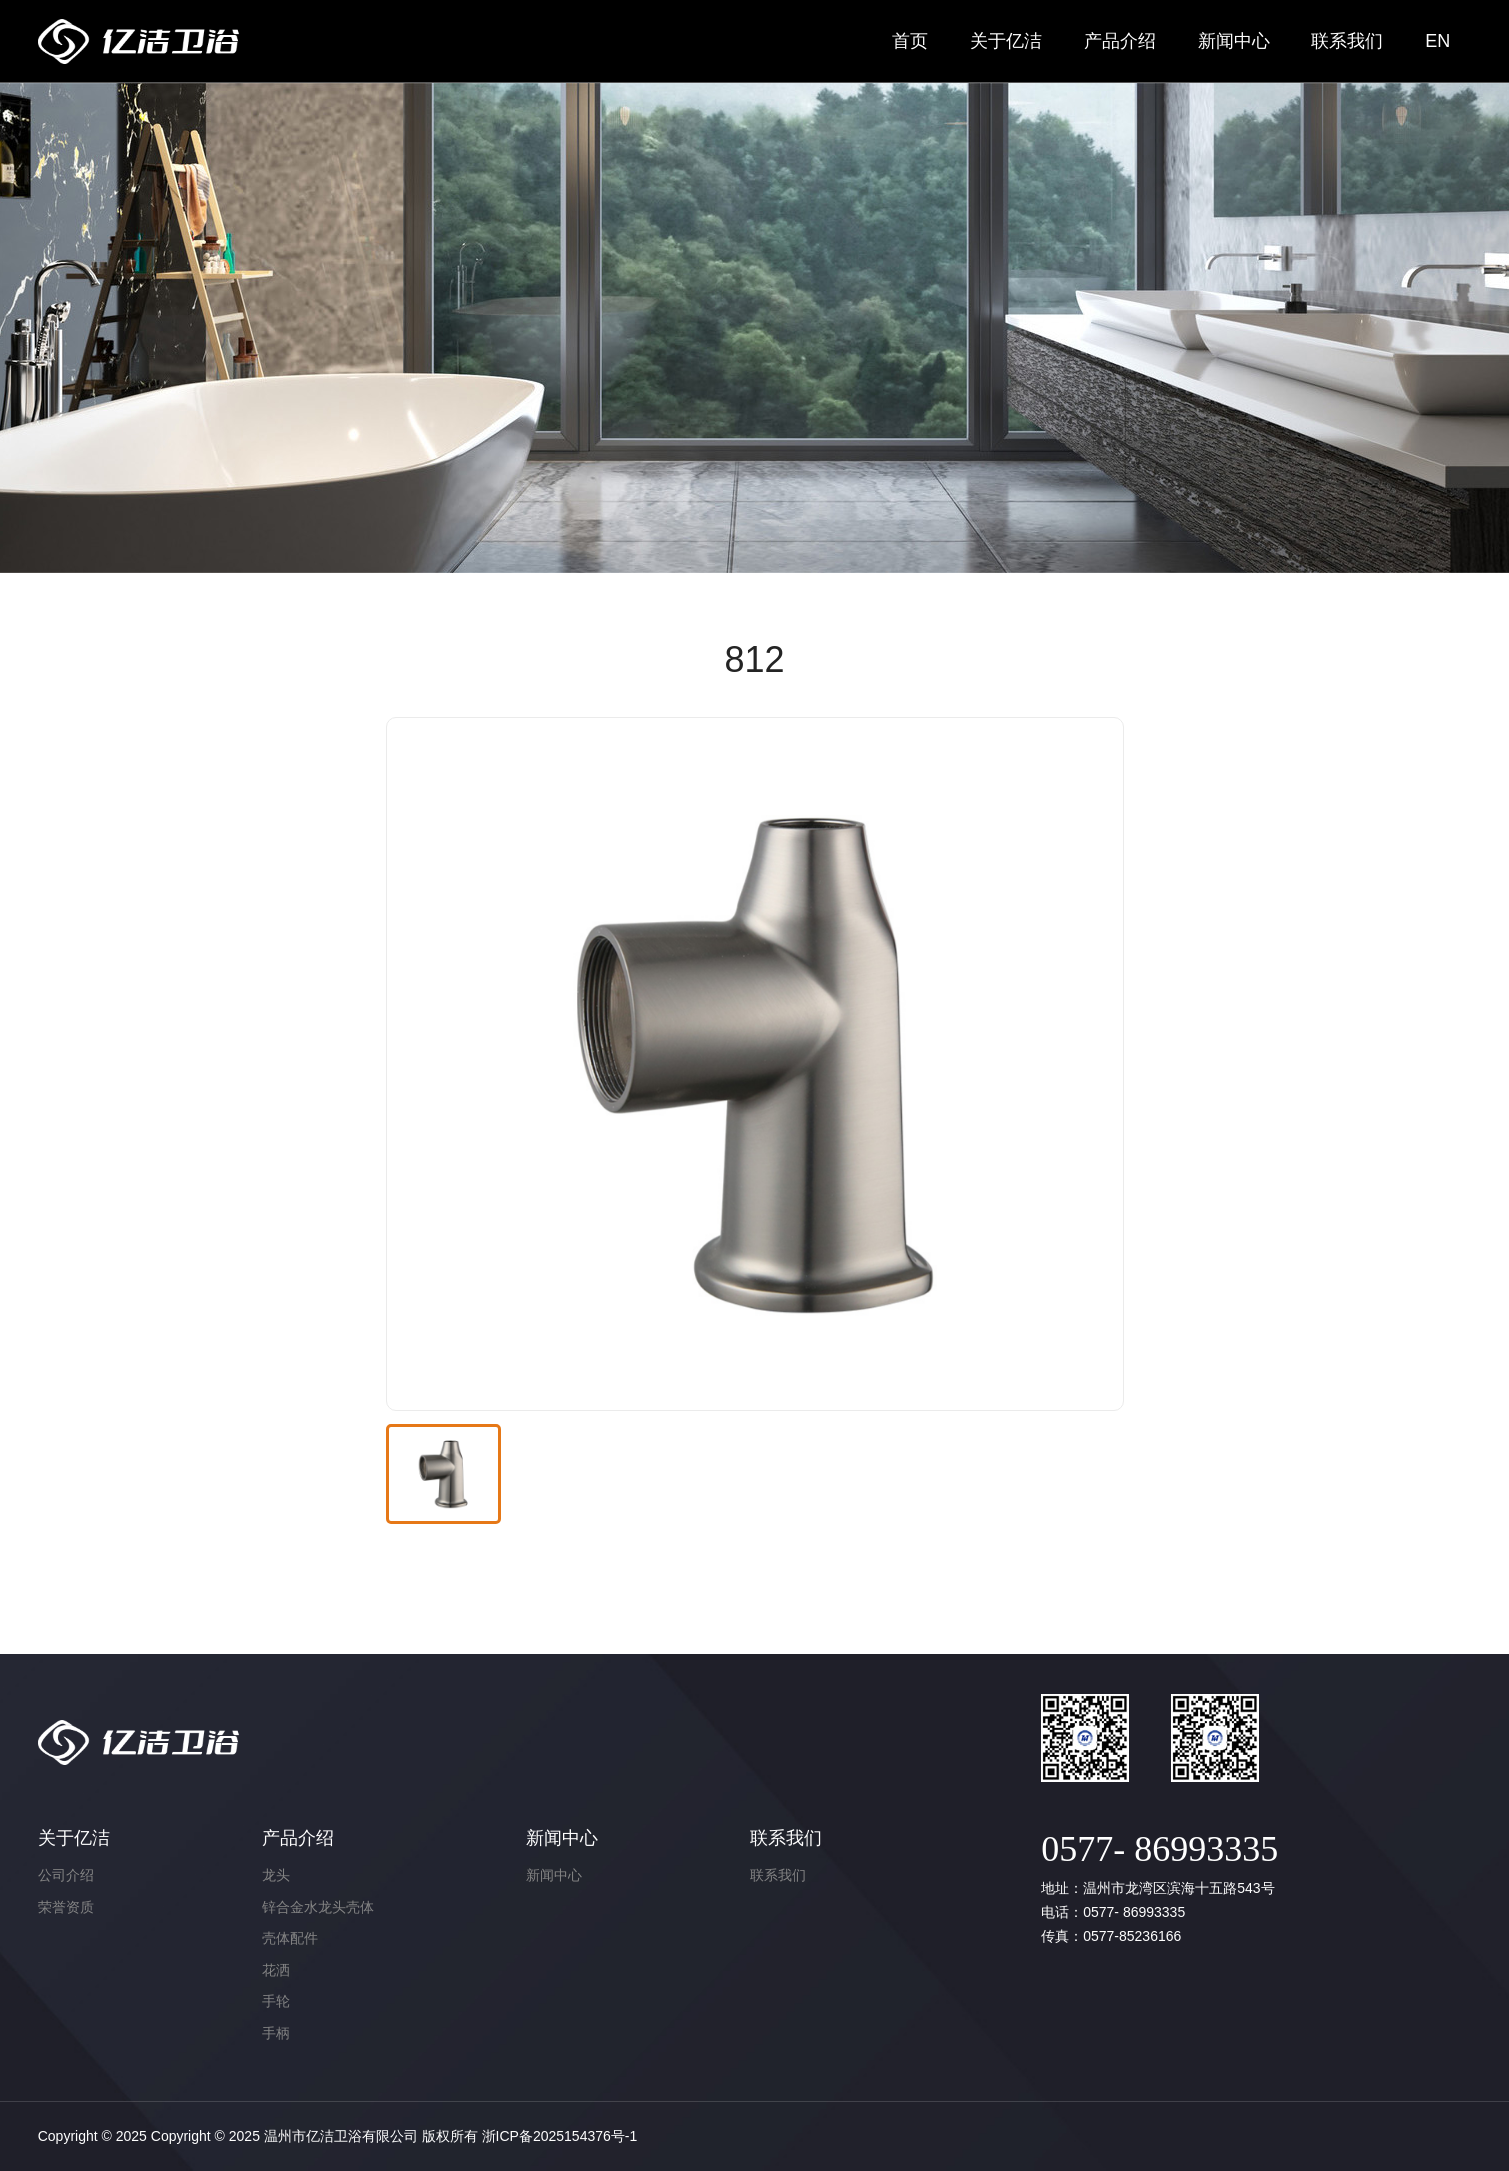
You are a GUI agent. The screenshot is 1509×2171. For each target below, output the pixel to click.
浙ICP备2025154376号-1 (560, 2136)
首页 (910, 41)
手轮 (276, 2001)
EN (1437, 41)
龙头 (276, 1875)
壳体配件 (290, 1938)
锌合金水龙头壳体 (318, 1907)
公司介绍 (66, 1875)
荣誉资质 (66, 1907)
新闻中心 (1234, 41)
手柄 (276, 2033)
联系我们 (1347, 41)
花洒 (276, 1970)
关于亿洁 (1006, 41)
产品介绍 (1120, 41)
